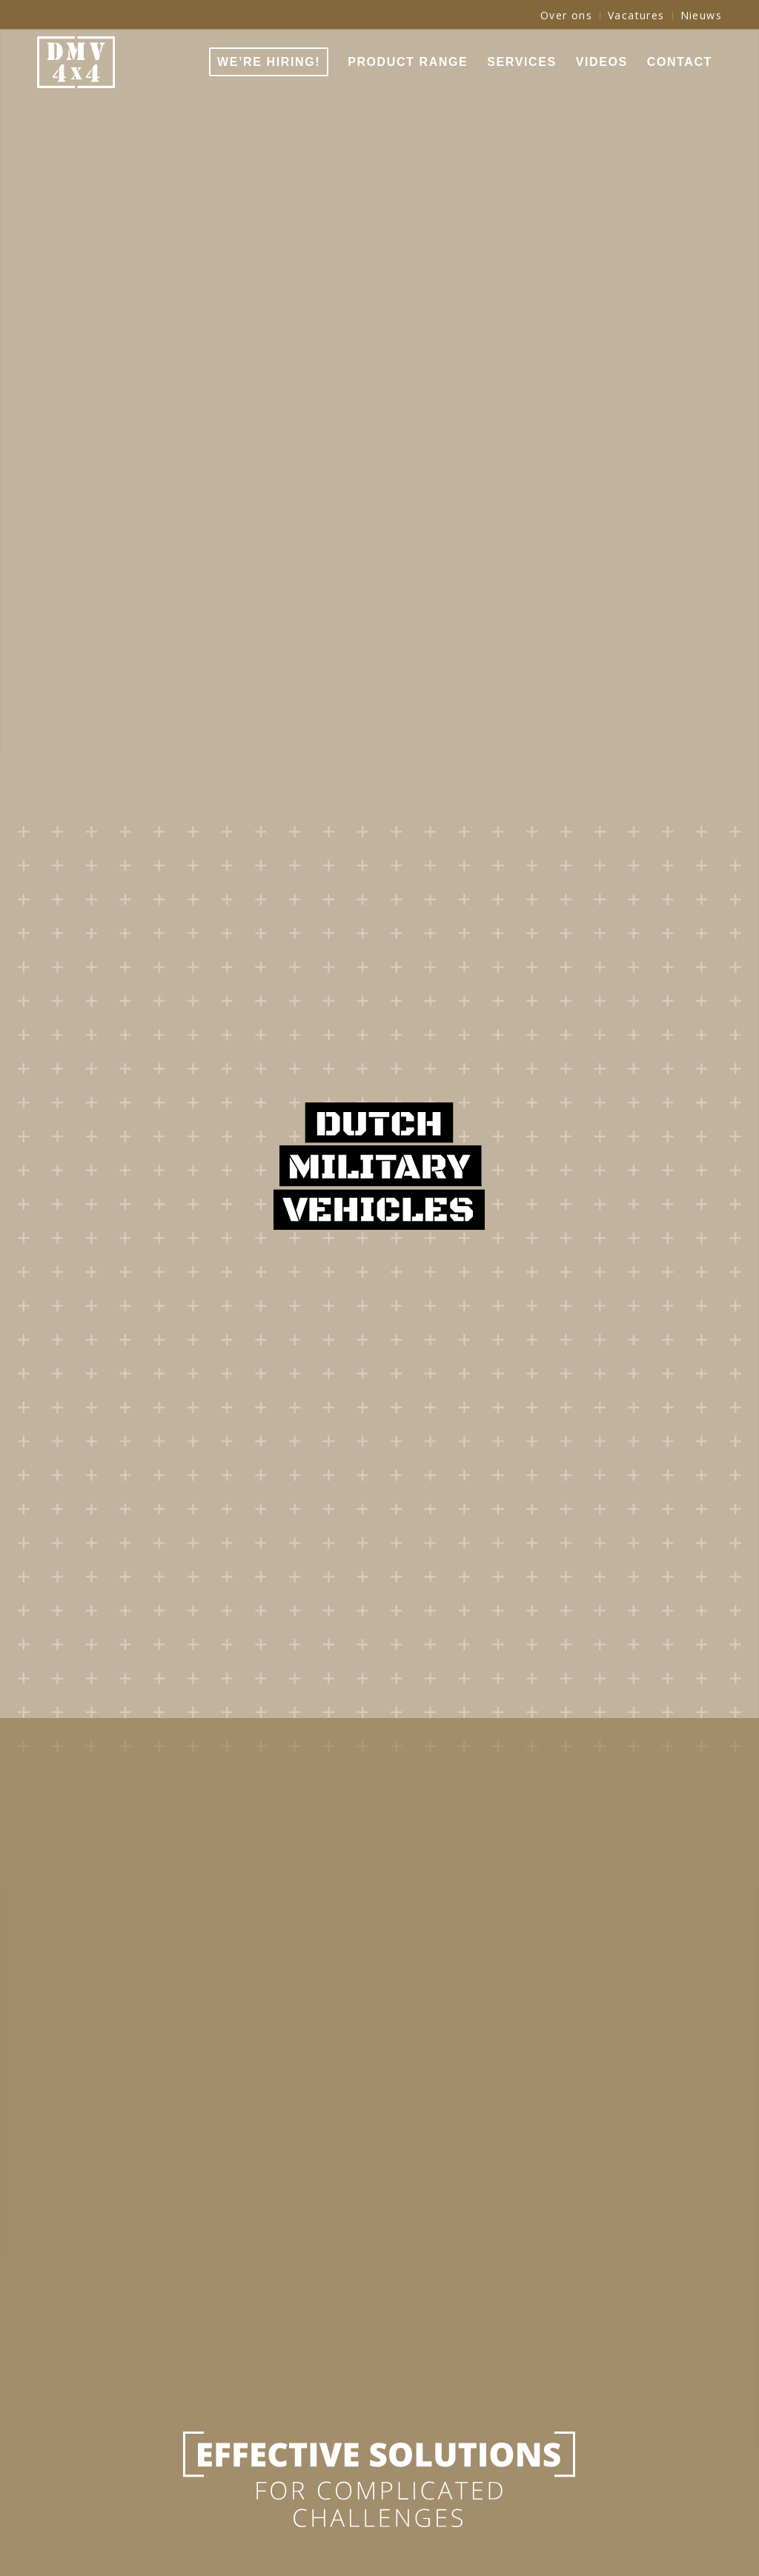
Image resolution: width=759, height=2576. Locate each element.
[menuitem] (566, 15)
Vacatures (636, 15)
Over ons (566, 15)
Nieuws (701, 15)
